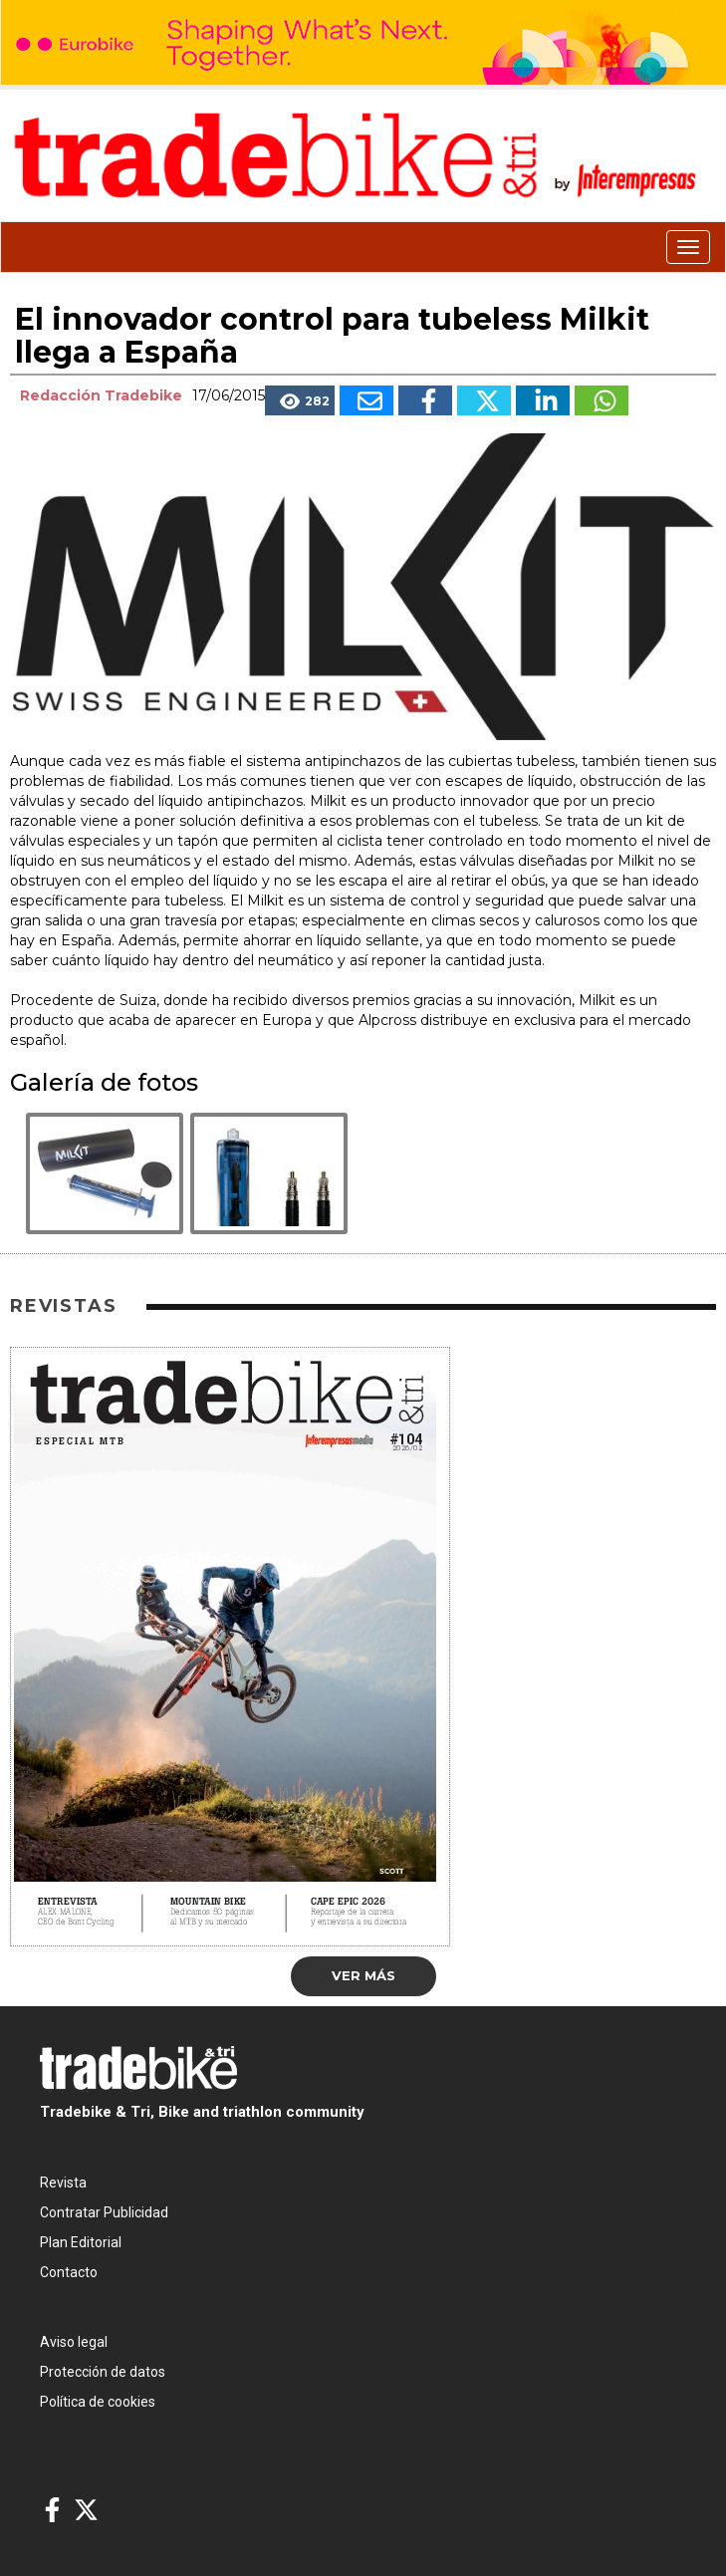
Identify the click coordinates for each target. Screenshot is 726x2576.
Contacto (69, 2272)
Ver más (363, 1975)
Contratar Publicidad (104, 2212)
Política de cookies (97, 2402)
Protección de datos (102, 2372)
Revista (63, 2182)
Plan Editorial (80, 2242)
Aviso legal (74, 2342)
